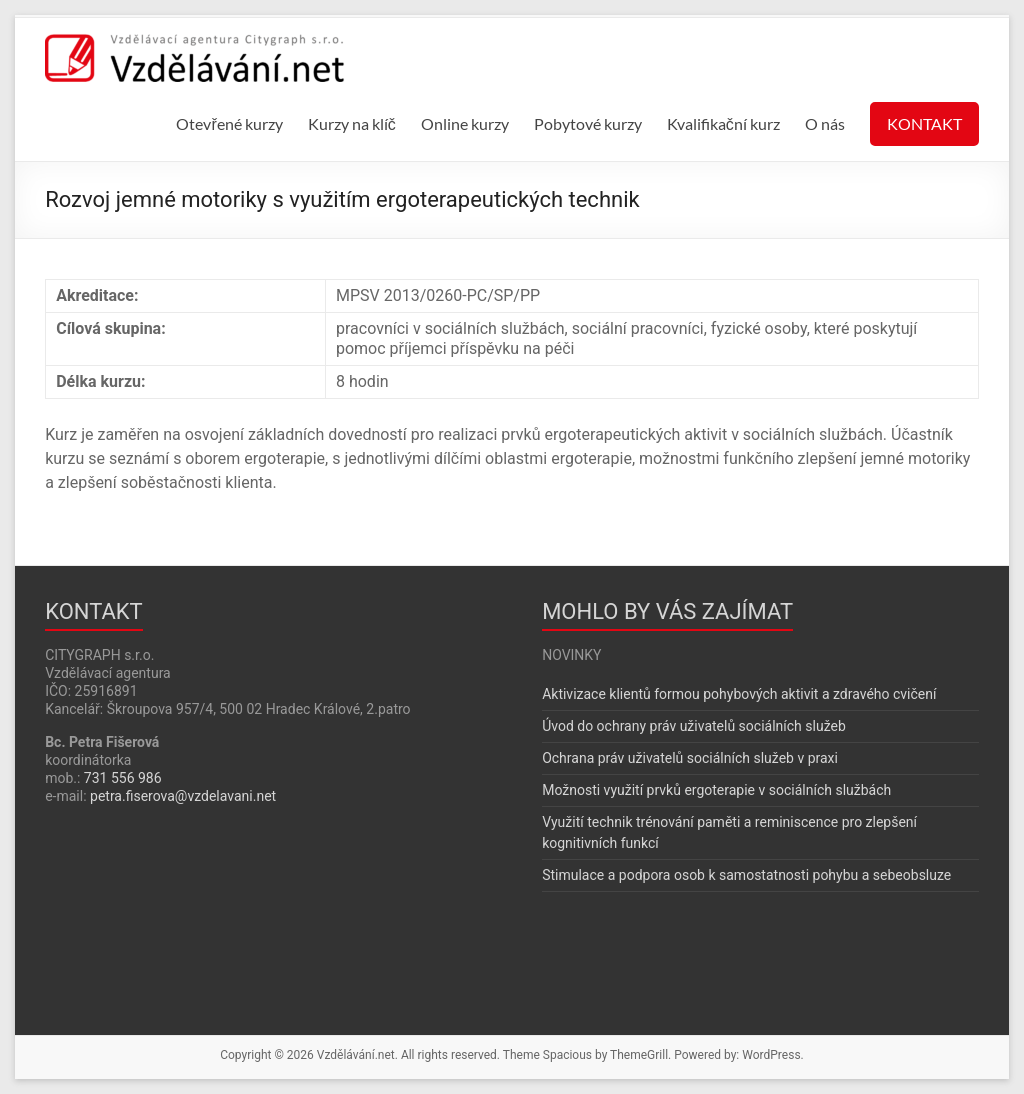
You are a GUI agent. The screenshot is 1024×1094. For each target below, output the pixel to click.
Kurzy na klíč (352, 123)
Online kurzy (465, 123)
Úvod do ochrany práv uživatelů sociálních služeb (694, 726)
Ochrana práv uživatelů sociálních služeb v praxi (690, 758)
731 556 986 (123, 778)
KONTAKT (924, 123)
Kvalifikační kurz (723, 123)
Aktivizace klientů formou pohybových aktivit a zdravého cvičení (739, 694)
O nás (825, 123)
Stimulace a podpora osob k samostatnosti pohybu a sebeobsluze (746, 875)
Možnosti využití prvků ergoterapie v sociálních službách (716, 790)
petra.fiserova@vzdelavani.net (183, 796)
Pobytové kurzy (588, 123)
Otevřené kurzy (229, 123)
